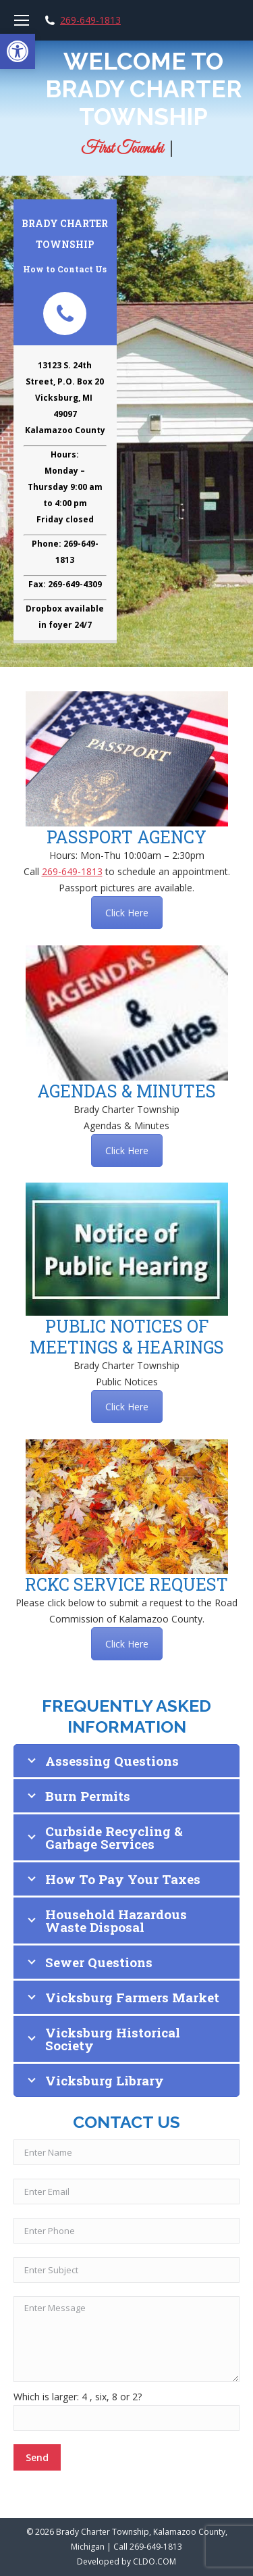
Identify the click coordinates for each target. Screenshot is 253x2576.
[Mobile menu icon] (21, 20)
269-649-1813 (90, 20)
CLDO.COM (154, 2561)
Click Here (126, 912)
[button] (17, 51)
